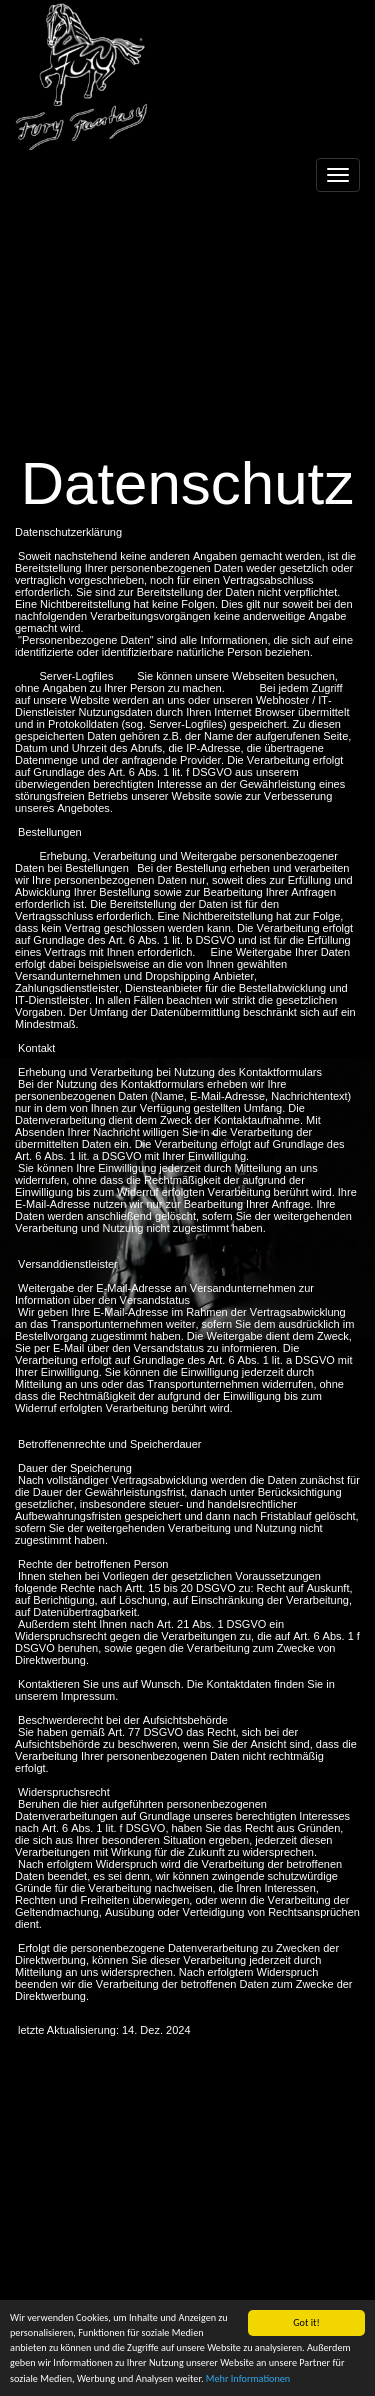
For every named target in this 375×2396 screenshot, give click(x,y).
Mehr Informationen (248, 2378)
